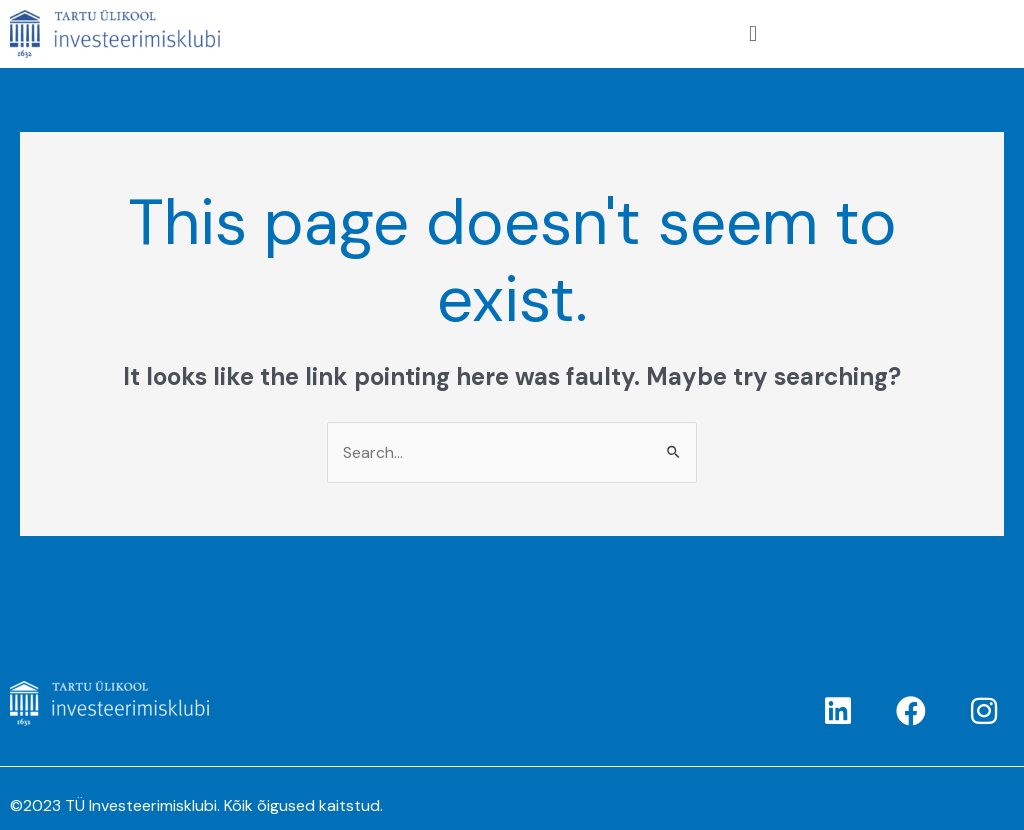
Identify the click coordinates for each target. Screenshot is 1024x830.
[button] (752, 33)
